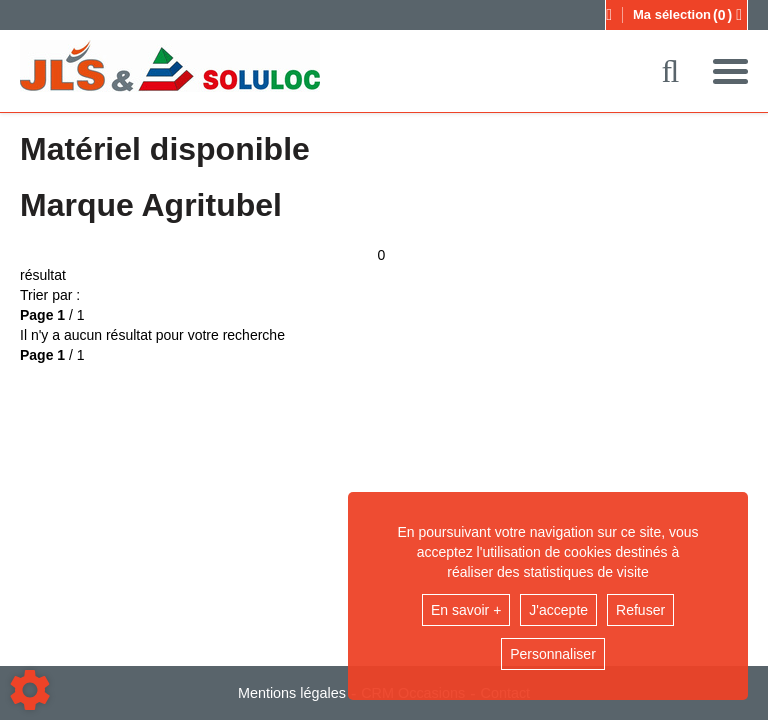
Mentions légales (292, 693)
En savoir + (466, 610)
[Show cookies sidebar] (30, 690)
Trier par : (50, 295)
